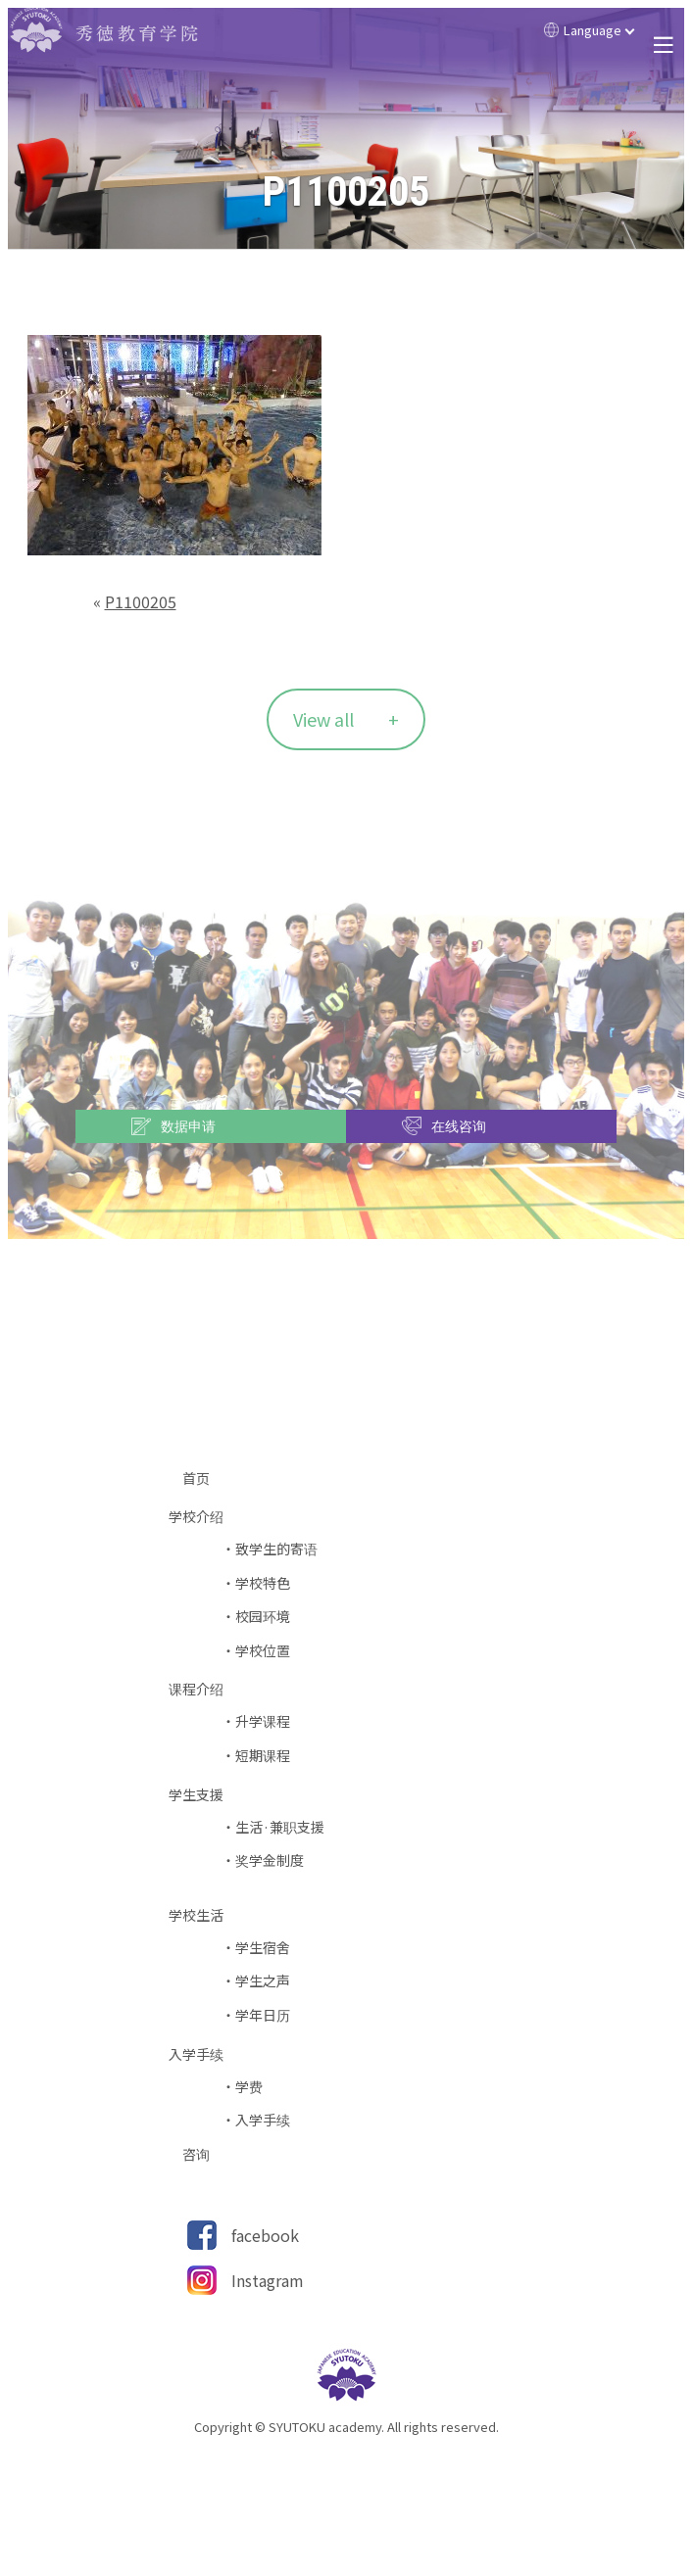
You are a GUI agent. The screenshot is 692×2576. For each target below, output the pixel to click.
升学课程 (262, 1721)
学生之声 (262, 1981)
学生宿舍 (262, 1947)
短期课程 (262, 1755)
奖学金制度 (269, 1860)
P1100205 (140, 601)
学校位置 (262, 1651)
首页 (203, 1478)
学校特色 (262, 1583)
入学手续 (262, 2120)
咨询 (203, 2154)
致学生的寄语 (276, 1549)
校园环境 (262, 1616)
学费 (249, 2086)
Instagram (267, 2280)
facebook (265, 2235)
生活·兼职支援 (279, 1827)
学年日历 (262, 2015)
